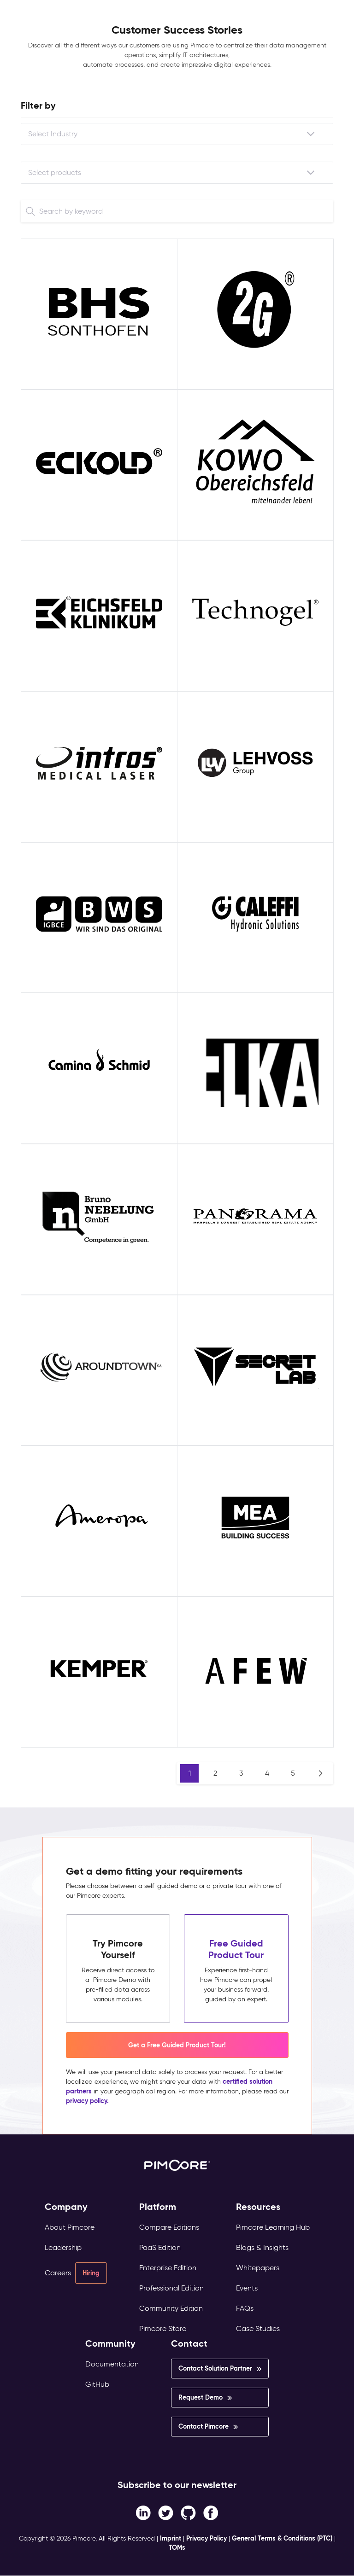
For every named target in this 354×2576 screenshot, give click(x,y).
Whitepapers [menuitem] (257, 2267)
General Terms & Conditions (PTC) (282, 2538)
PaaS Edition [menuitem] (160, 2247)
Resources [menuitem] (258, 2207)
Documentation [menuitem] (112, 2364)
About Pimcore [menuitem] (69, 2227)
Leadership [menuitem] (63, 2247)
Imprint (170, 2538)
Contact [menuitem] (189, 2343)
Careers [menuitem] (58, 2272)
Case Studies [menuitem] (258, 2328)
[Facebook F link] (143, 2512)
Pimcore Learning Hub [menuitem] (273, 2227)
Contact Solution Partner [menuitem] (215, 2368)
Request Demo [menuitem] (200, 2397)
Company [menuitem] (66, 2207)
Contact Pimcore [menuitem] (203, 2426)
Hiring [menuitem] (91, 2273)
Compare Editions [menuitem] (169, 2227)
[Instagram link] (188, 2512)
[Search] (30, 211)
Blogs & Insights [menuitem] (262, 2247)
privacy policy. (87, 2101)
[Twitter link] (165, 2512)
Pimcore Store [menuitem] (162, 2328)
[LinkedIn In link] (210, 2512)
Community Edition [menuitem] (171, 2308)
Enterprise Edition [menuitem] (167, 2267)
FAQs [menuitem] (245, 2308)
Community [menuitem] (110, 2343)
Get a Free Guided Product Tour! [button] (177, 2045)
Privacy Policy (206, 2538)
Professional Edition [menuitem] (171, 2288)
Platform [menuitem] (157, 2207)
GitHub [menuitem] (97, 2384)
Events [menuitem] (247, 2288)
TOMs (177, 2547)
